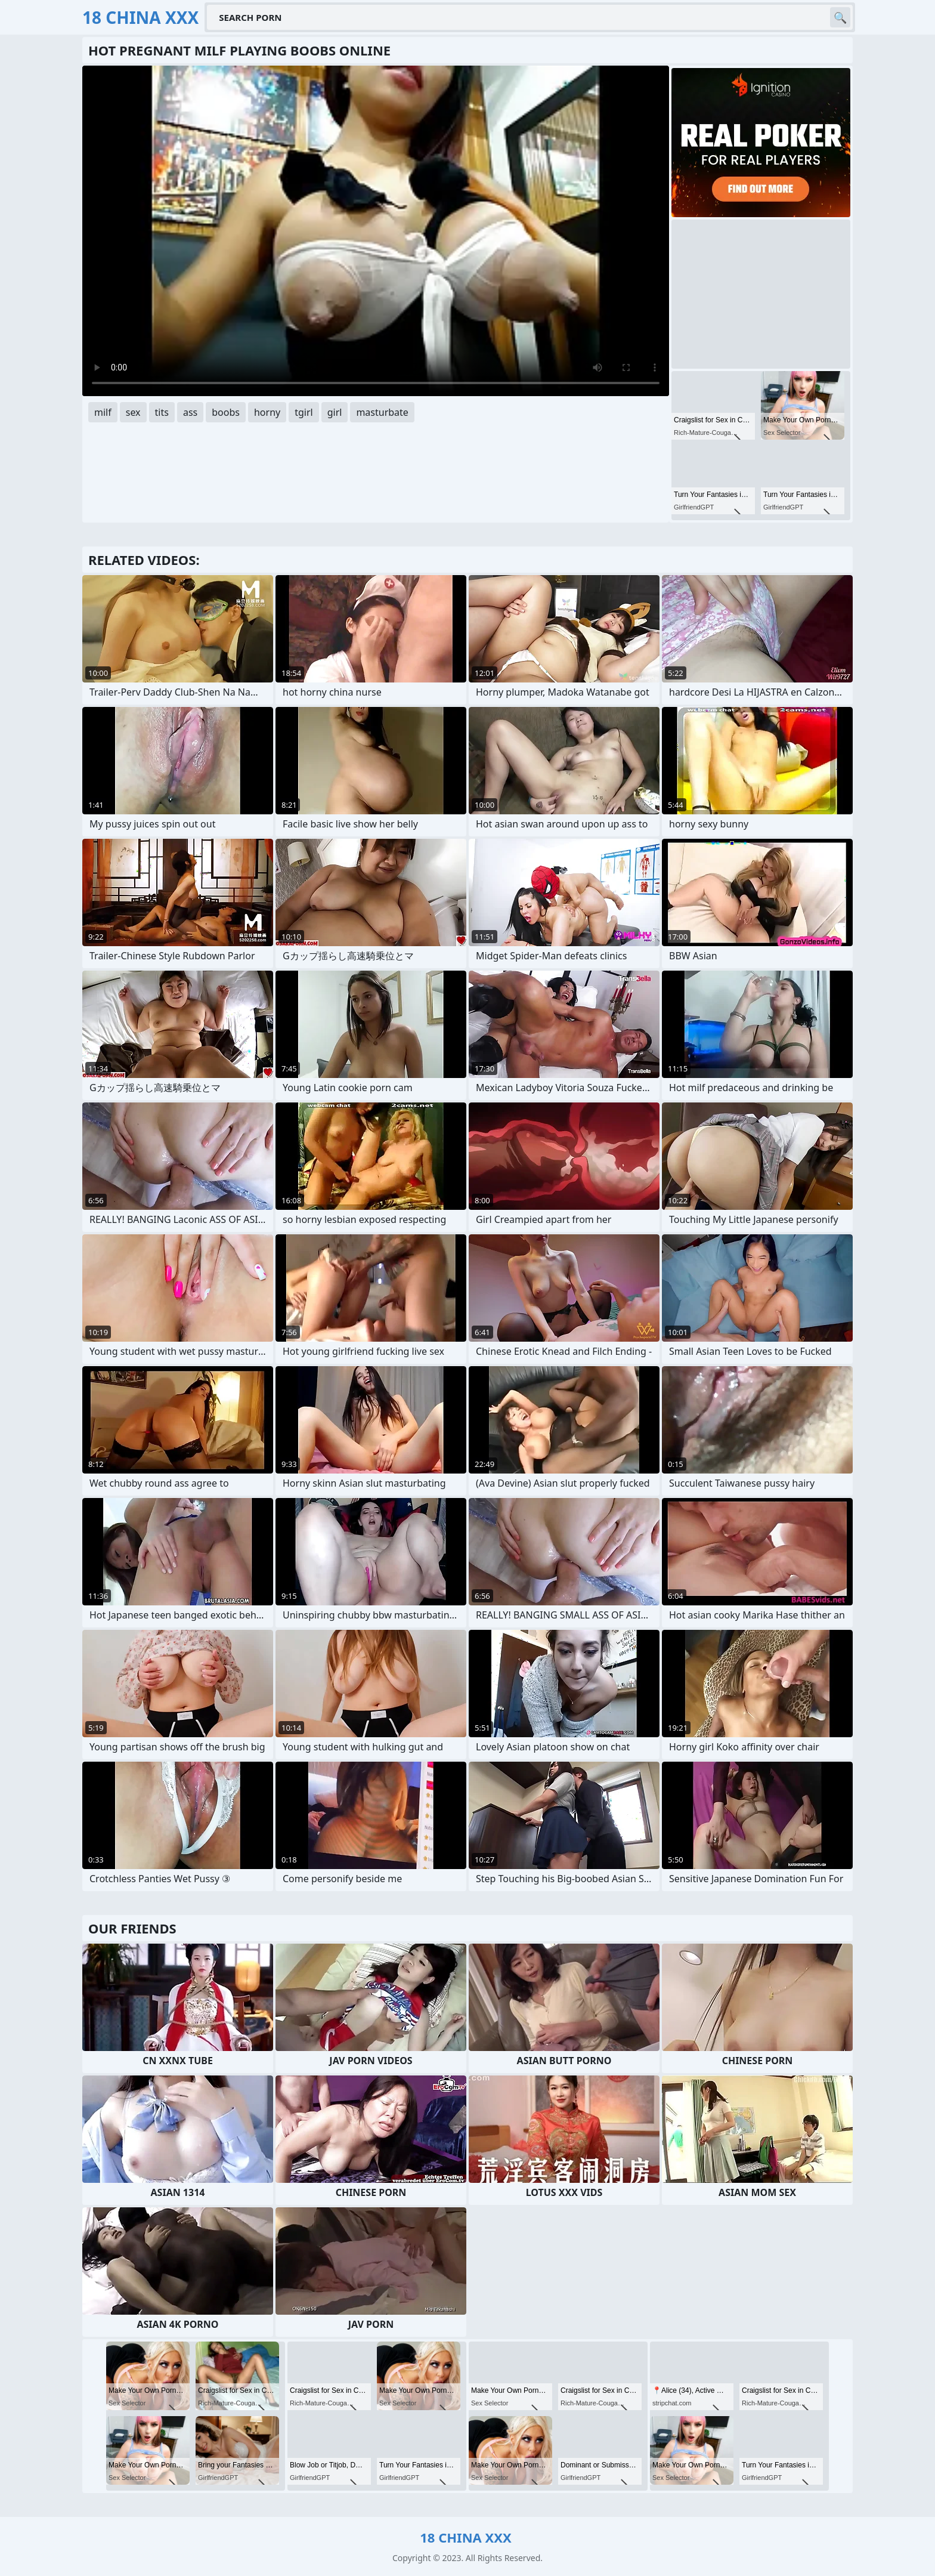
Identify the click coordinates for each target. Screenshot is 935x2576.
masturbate (382, 412)
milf (103, 412)
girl (334, 412)
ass (190, 412)
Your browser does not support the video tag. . (375, 231)
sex (133, 412)
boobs (226, 412)
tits (162, 412)
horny (267, 412)
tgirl (303, 412)
